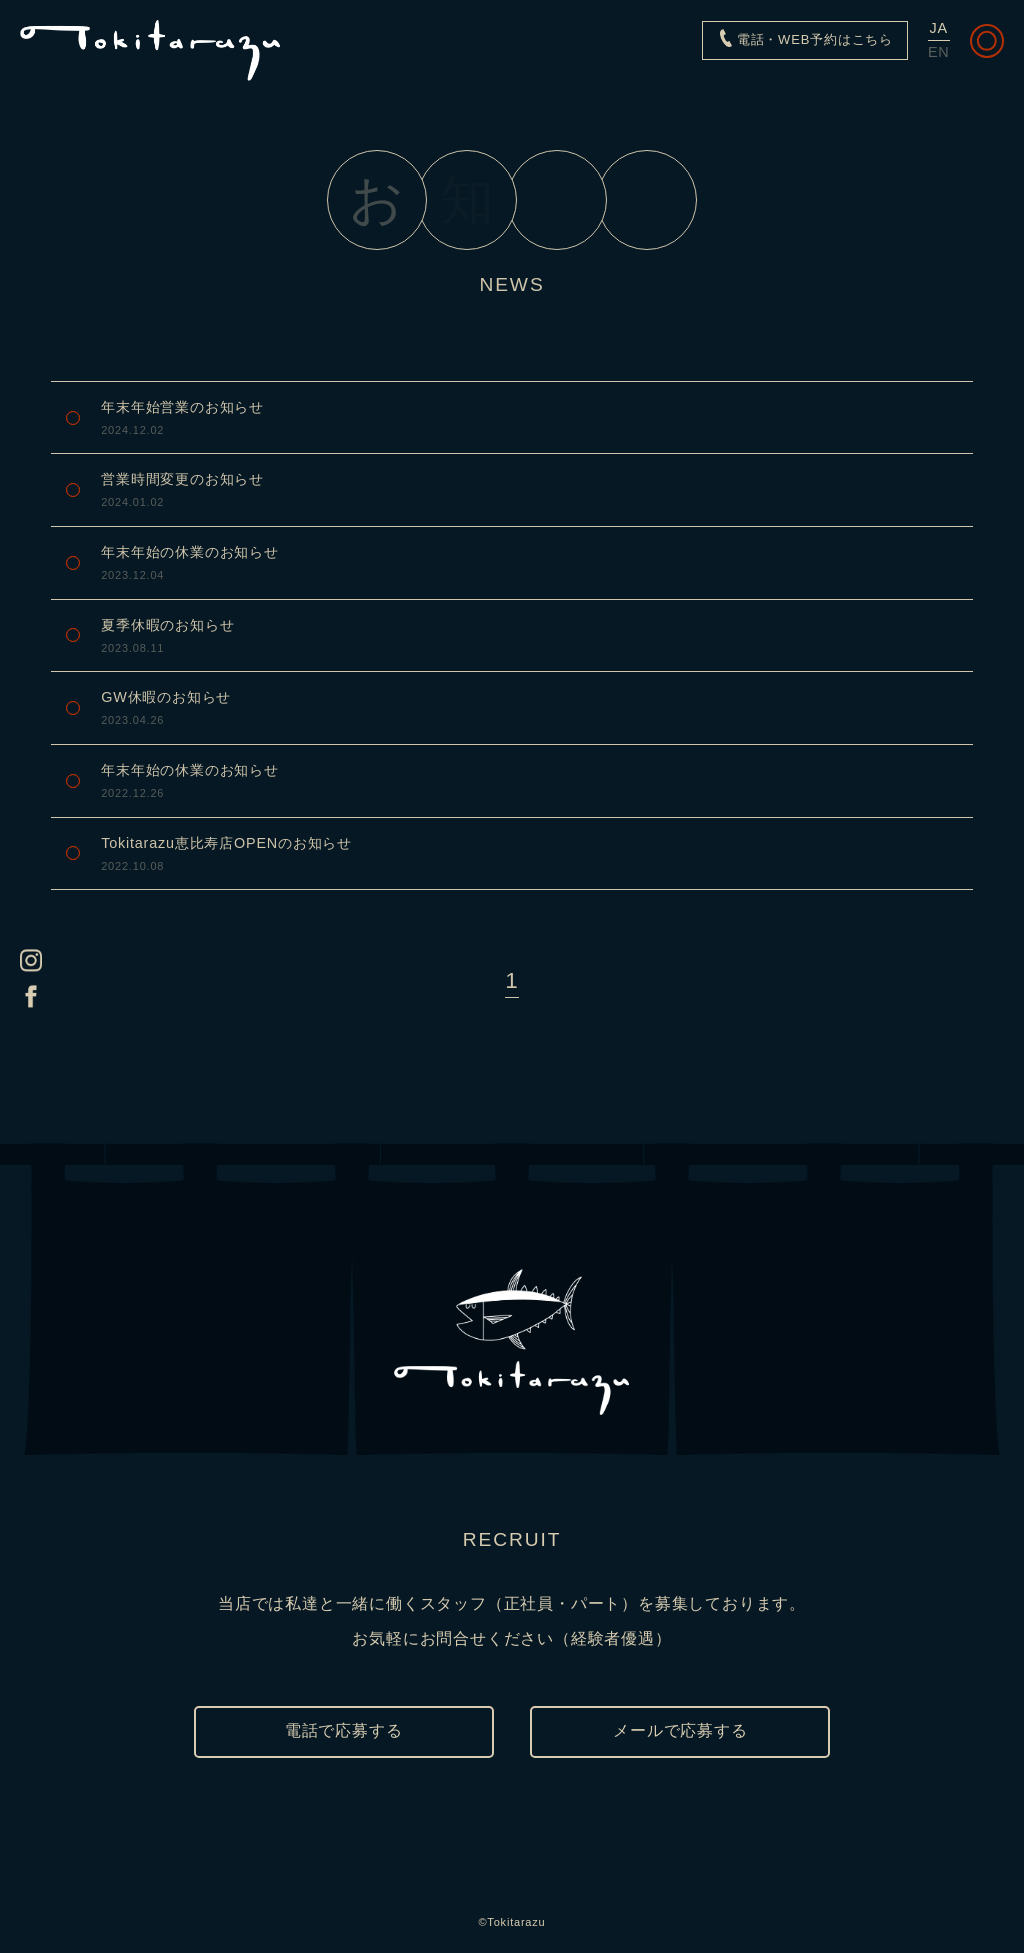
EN (939, 52)
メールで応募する (680, 1730)
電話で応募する (344, 1730)
